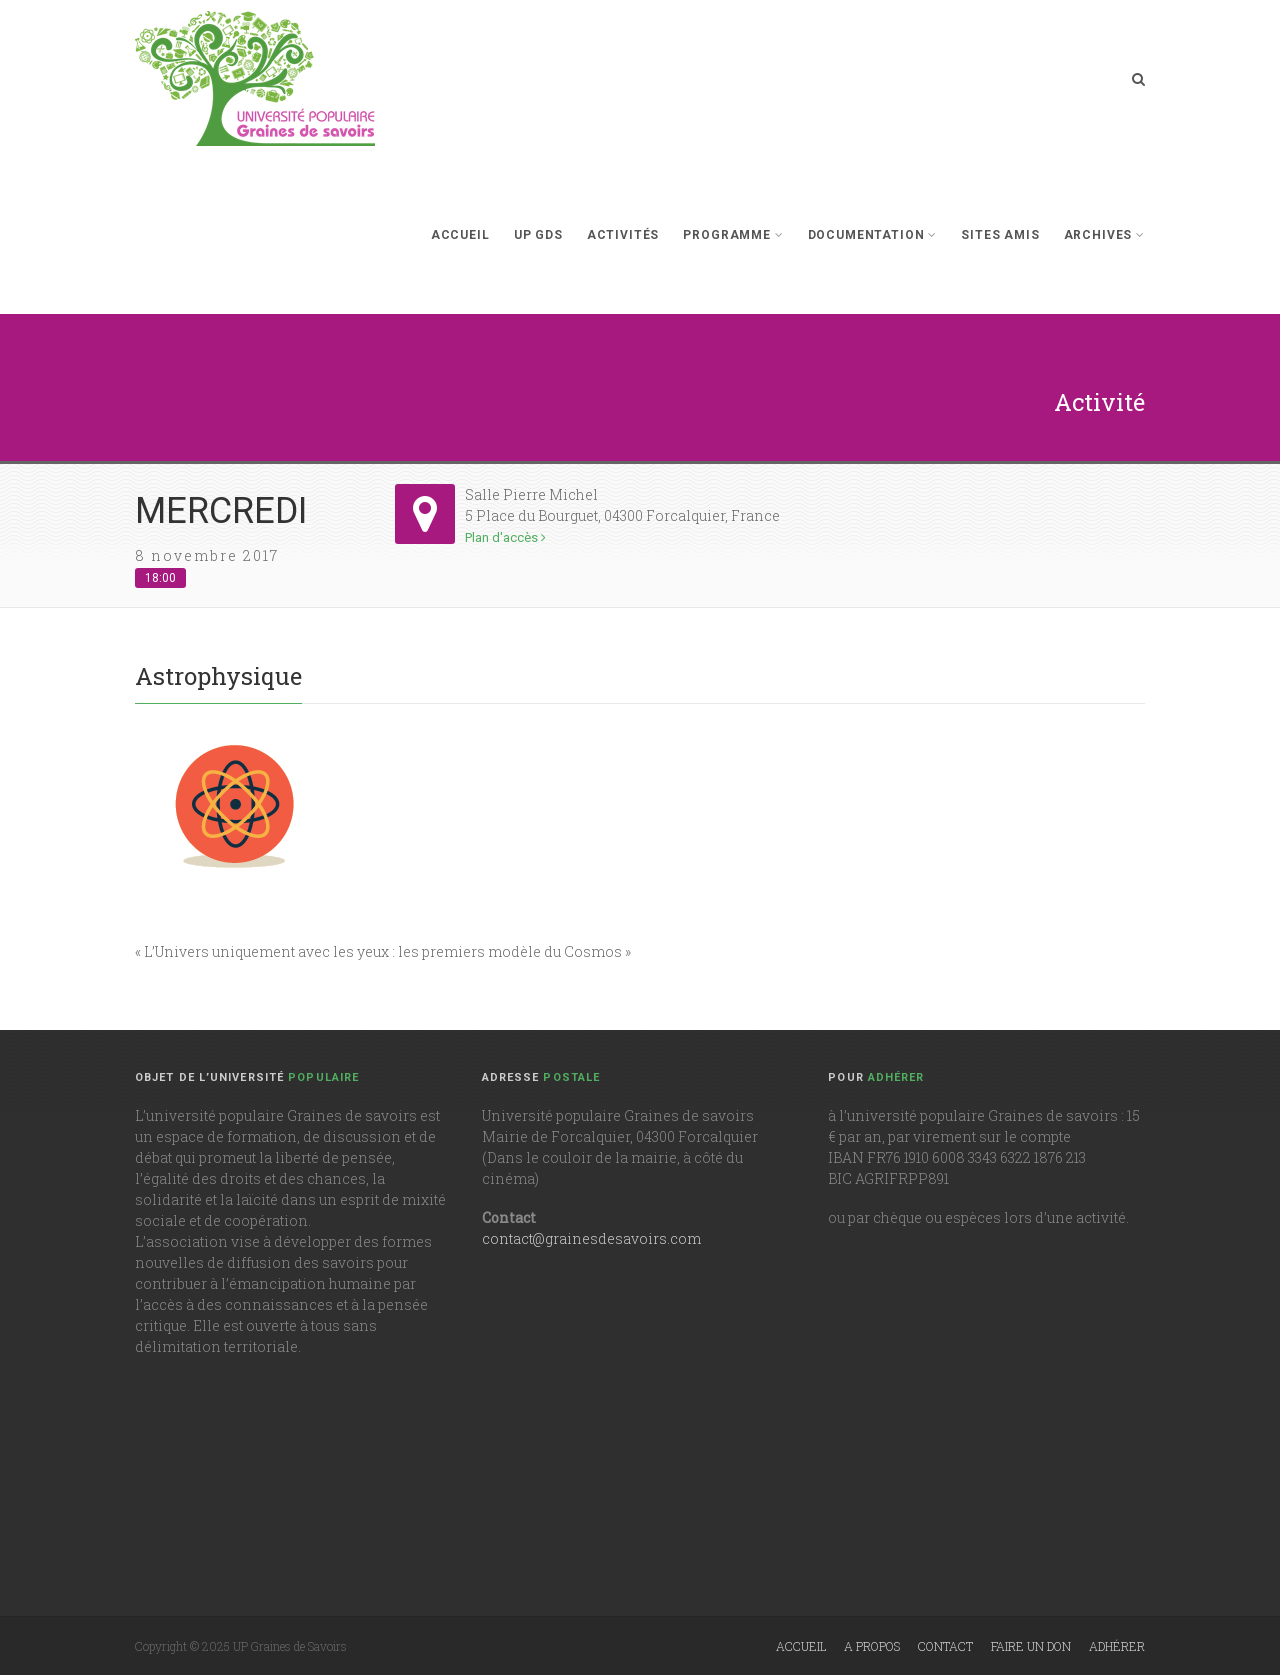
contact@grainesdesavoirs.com (591, 1238)
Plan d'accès (505, 537)
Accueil (460, 235)
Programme (733, 235)
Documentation (873, 235)
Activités (623, 235)
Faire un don (1031, 1646)
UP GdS (538, 235)
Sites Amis (1000, 235)
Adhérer (1117, 1646)
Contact (945, 1646)
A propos (872, 1646)
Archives (1104, 235)
